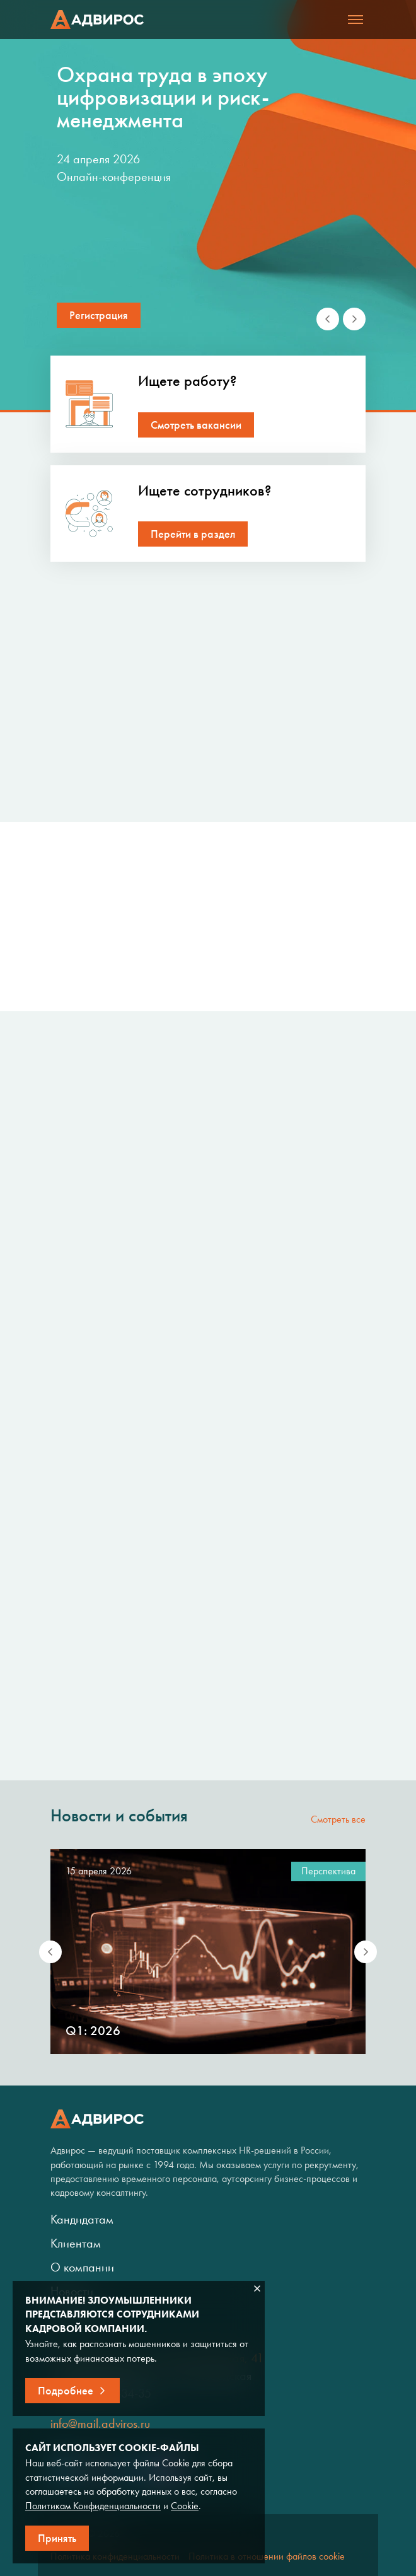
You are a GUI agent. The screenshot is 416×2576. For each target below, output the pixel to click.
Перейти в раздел (193, 534)
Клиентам (75, 2243)
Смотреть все (338, 1819)
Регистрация (98, 315)
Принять (57, 2538)
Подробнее (65, 2391)
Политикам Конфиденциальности (93, 2506)
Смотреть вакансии (196, 425)
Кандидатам (81, 2219)
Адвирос (97, 19)
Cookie (185, 2506)
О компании (82, 2267)
